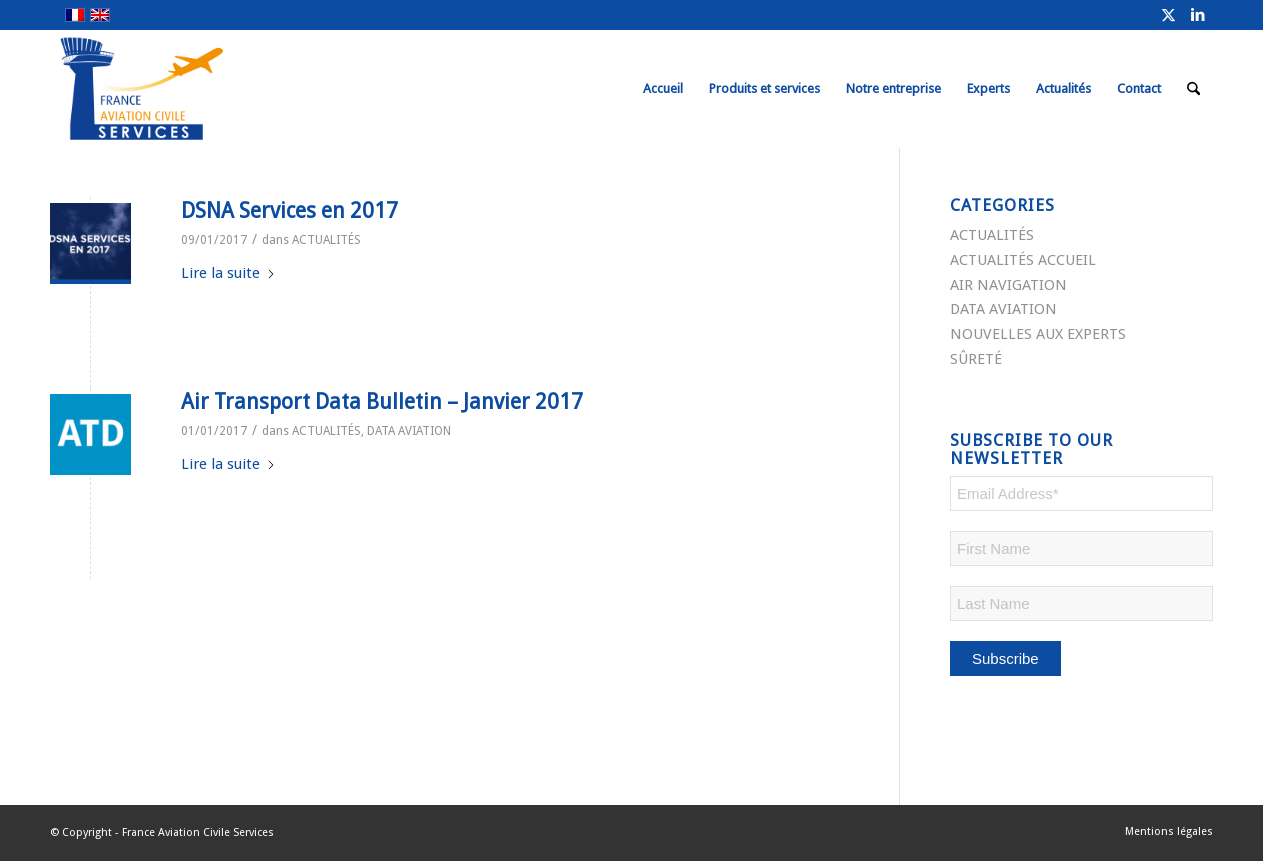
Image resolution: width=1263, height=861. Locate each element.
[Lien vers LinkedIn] (1198, 15)
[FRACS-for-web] (178, 89)
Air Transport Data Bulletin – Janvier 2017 (382, 401)
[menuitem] (663, 89)
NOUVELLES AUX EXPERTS (1038, 334)
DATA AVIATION (409, 431)
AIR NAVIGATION (1008, 285)
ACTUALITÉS (326, 240)
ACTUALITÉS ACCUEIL (1023, 260)
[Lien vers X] (1168, 15)
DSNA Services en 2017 (289, 210)
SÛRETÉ (976, 359)
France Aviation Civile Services (198, 832)
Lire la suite (228, 273)
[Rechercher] (1193, 89)
